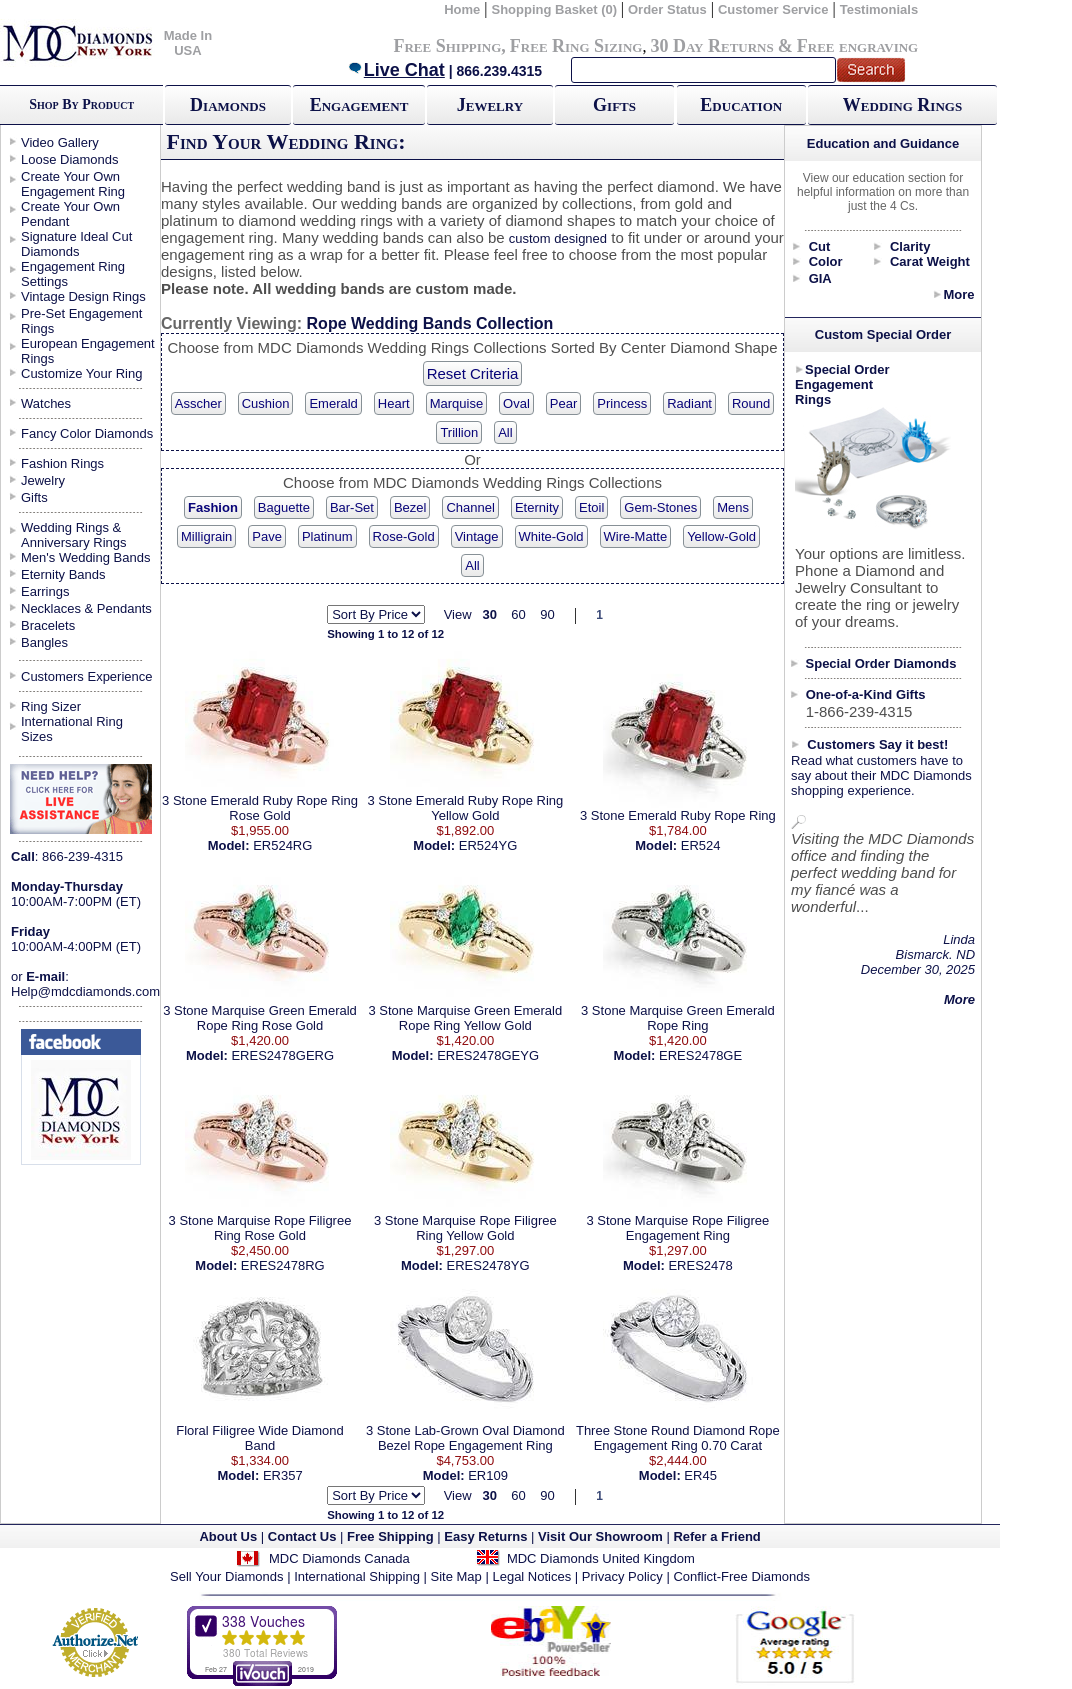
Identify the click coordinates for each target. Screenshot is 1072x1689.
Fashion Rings (62, 463)
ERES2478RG (283, 1265)
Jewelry (490, 105)
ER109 (488, 1475)
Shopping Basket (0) (555, 9)
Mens (733, 507)
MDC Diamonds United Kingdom (601, 1558)
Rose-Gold (404, 536)
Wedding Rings (902, 105)
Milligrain (206, 536)
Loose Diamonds (70, 159)
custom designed (558, 238)
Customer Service (773, 9)
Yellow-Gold (721, 536)
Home (462, 9)
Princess (622, 403)
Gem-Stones (660, 507)
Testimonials (879, 9)
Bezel (410, 507)
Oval (516, 403)
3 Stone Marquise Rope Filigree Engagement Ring (677, 1228)
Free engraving (857, 46)
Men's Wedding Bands (85, 557)
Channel (470, 507)
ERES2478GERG (282, 1055)
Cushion (266, 403)
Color (826, 261)
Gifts (614, 105)
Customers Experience (87, 676)
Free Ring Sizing (576, 46)
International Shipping (357, 1576)
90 (547, 614)
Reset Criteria (473, 373)
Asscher (198, 403)
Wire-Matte (636, 536)
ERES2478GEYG (488, 1055)
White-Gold (551, 536)
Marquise (456, 403)
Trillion (459, 432)
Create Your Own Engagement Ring (73, 184)
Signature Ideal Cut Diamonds (76, 244)
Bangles (44, 642)
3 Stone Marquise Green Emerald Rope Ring (678, 1018)
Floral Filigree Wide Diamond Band (260, 1438)
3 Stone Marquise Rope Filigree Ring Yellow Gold (465, 1228)
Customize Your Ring (81, 373)
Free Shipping (447, 46)
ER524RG (282, 845)
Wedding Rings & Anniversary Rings (74, 535)
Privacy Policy (622, 1576)
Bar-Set (352, 507)
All (505, 432)
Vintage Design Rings (83, 296)
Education (741, 105)
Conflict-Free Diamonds (741, 1576)
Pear (563, 403)
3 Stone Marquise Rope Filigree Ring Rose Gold (260, 1228)
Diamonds (228, 105)
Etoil (591, 507)
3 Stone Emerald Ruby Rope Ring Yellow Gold (465, 808)
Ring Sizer (51, 706)
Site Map (456, 1576)
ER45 (700, 1475)
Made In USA (188, 43)
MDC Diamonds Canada (339, 1558)
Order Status (667, 9)
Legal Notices (531, 1576)
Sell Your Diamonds (226, 1576)
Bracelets (48, 625)
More (958, 294)
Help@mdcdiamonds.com (85, 991)
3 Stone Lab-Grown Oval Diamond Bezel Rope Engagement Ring (465, 1438)
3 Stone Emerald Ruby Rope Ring (678, 815)
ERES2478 (700, 1265)
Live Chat (396, 70)
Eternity (537, 507)
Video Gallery (60, 142)
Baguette (284, 507)
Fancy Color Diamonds (87, 433)
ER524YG (488, 845)
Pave (267, 536)
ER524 (701, 845)
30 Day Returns (711, 46)
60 (518, 614)
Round (751, 403)
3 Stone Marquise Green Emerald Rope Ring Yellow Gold (466, 1018)
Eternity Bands (63, 574)
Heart (394, 403)
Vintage (477, 536)
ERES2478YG (488, 1265)
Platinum (327, 536)
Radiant (689, 403)
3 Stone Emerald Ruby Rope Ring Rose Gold (260, 808)
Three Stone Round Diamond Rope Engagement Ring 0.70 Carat (678, 1438)
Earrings (45, 591)
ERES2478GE (700, 1055)
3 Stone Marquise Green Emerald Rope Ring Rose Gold (260, 1018)
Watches (46, 403)
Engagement (359, 105)
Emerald (333, 403)
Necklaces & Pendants (86, 608)
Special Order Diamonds (881, 663)
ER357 (283, 1475)
